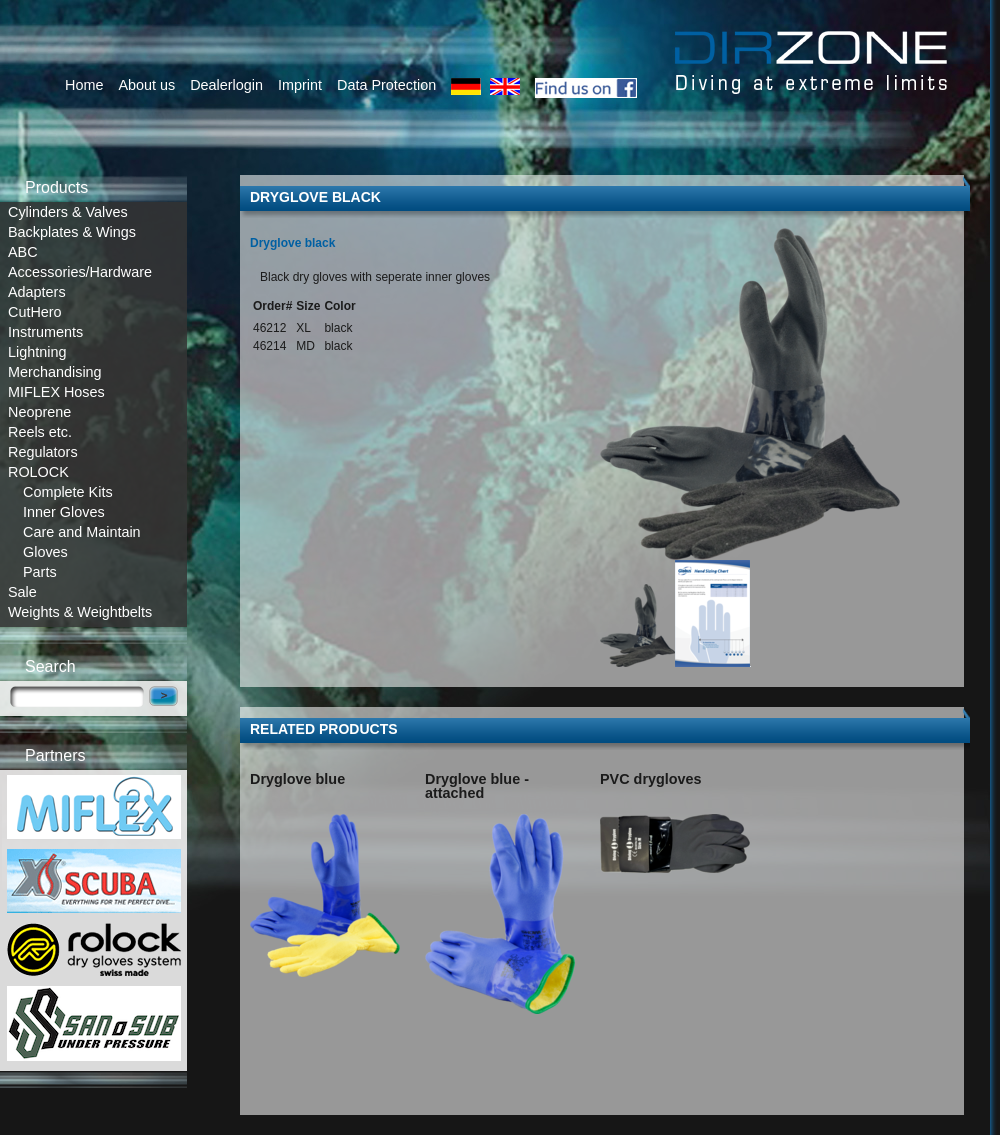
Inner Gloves (64, 512)
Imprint (300, 85)
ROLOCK (38, 472)
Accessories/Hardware (80, 272)
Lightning (37, 352)
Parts (40, 572)
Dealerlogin (226, 85)
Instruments (45, 332)
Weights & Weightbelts (80, 612)
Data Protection (386, 85)
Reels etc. (40, 432)
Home (84, 85)
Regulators (43, 452)
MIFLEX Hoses (56, 392)
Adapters (37, 292)
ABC (23, 252)
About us (146, 85)
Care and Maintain (82, 532)
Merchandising (55, 372)
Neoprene (39, 412)
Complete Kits (68, 492)
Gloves (45, 552)
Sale (22, 592)
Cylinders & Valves (68, 212)
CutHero (35, 312)
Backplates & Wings (72, 232)
